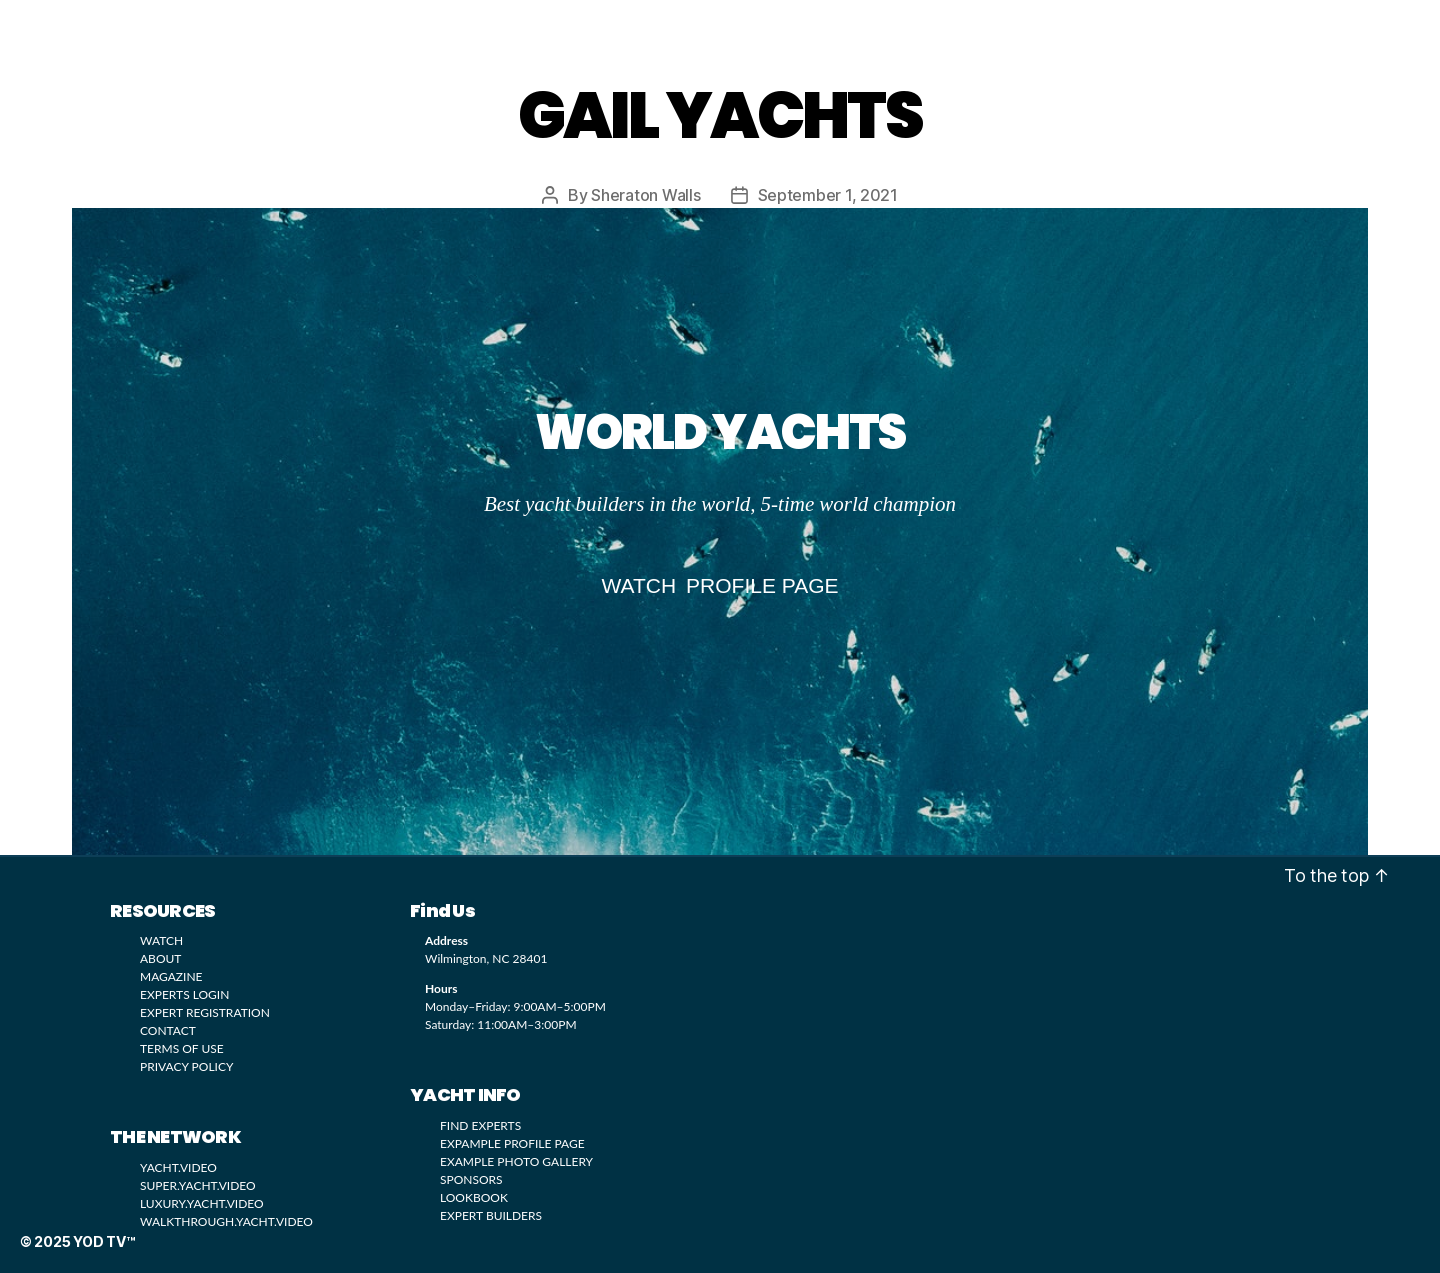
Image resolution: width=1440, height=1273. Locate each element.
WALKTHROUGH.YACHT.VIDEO (226, 1220)
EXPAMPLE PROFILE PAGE (512, 1142)
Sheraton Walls (645, 195)
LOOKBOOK (498, 25)
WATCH (397, 25)
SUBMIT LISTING (899, 26)
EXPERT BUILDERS (491, 1214)
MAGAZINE (750, 25)
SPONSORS (471, 1178)
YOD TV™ (123, 27)
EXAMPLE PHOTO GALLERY (516, 1160)
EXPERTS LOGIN (184, 993)
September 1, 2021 (828, 195)
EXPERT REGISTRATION (205, 1011)
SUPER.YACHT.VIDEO (198, 1184)
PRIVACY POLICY (186, 1065)
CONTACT (168, 1029)
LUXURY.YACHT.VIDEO (202, 1202)
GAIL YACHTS (720, 115)
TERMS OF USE (182, 1047)
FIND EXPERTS (480, 1124)
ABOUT (160, 957)
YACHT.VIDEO (178, 1166)
